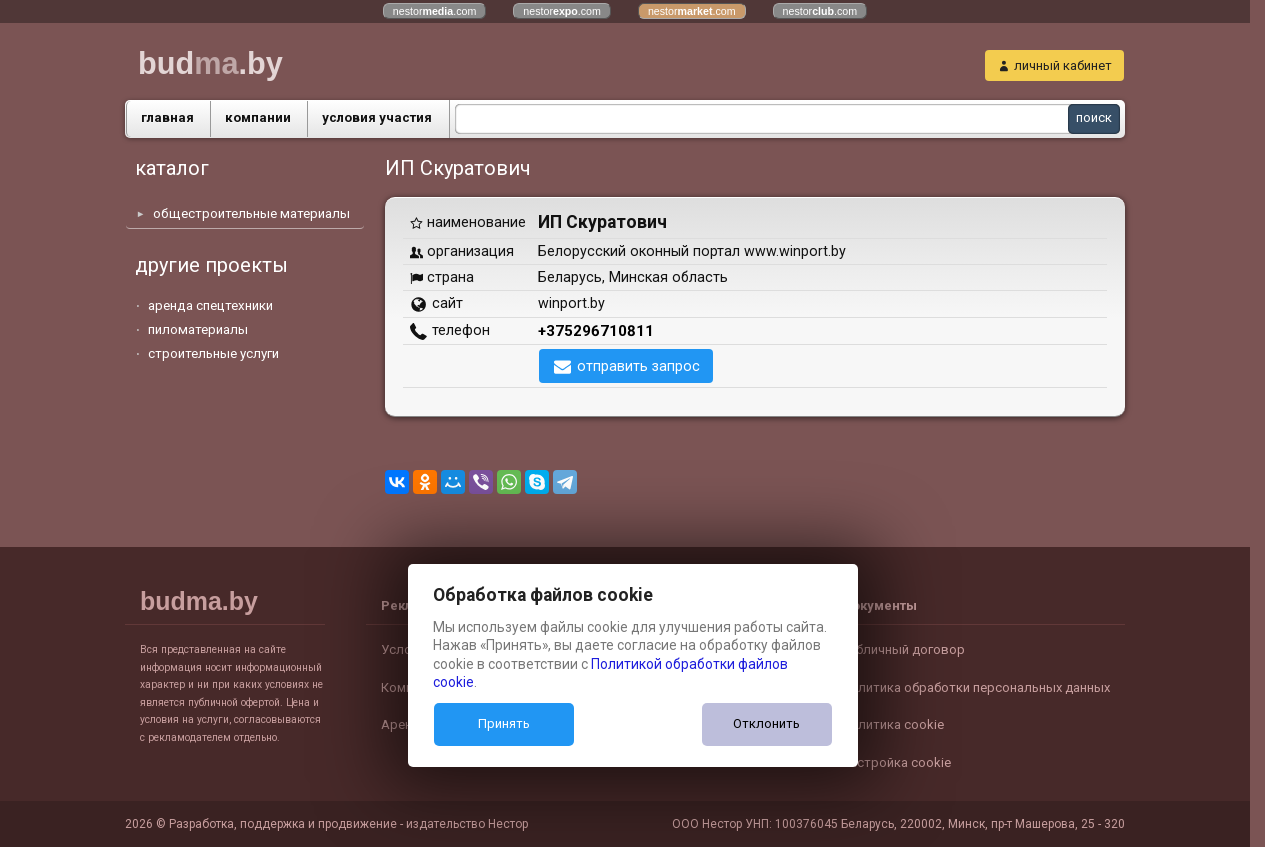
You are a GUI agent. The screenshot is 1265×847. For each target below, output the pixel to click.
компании (258, 117)
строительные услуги (213, 353)
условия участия (377, 117)
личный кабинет (1063, 65)
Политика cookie (892, 724)
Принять (504, 723)
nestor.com (435, 11)
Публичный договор (903, 649)
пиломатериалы (198, 329)
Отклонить (766, 723)
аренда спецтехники (210, 305)
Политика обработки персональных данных (975, 687)
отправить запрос (638, 366)
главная (167, 117)
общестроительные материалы (251, 213)
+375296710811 (596, 331)
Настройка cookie (896, 762)
